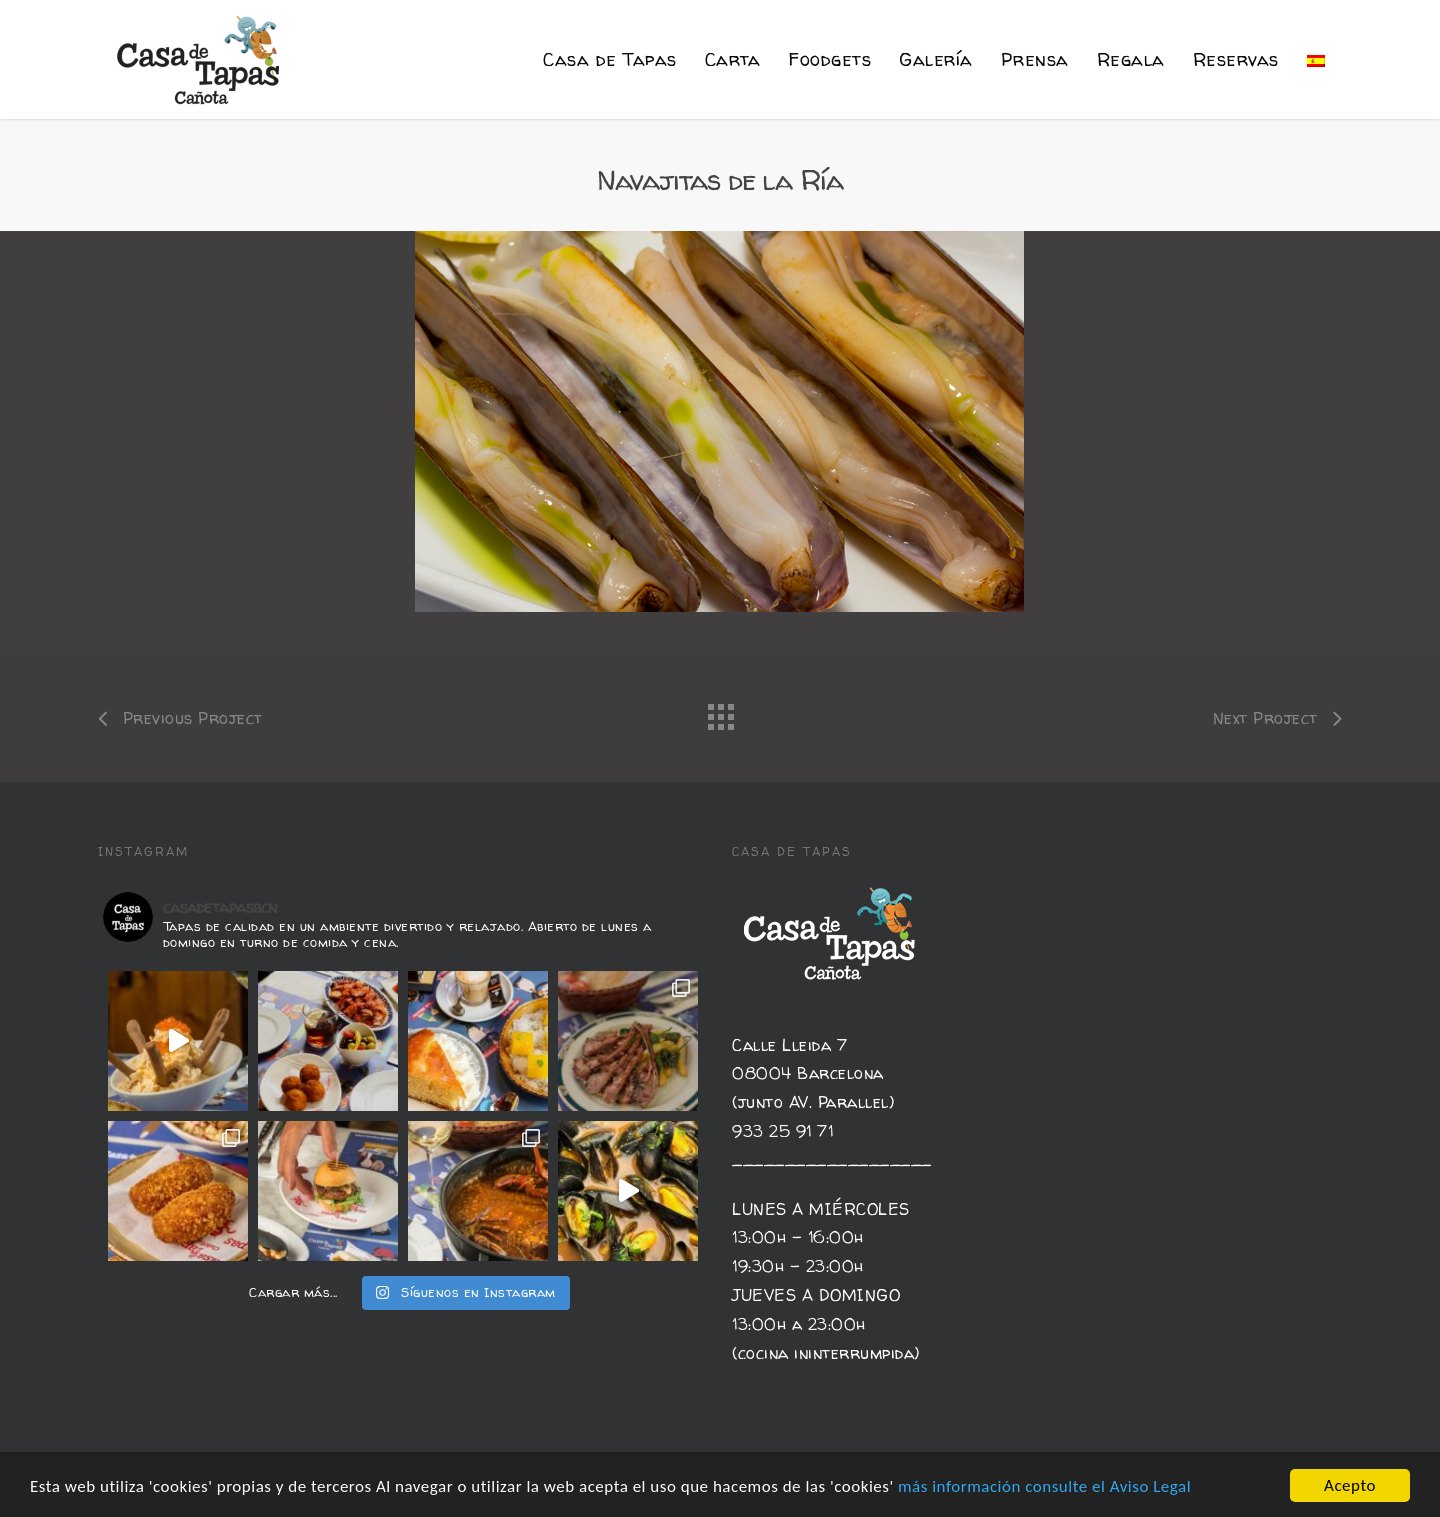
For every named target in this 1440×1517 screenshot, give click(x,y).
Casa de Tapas (610, 59)
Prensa (1035, 59)
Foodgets (829, 59)
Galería (936, 59)
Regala (1131, 59)
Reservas (1236, 59)
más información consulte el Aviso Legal (1044, 1486)
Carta (733, 59)
